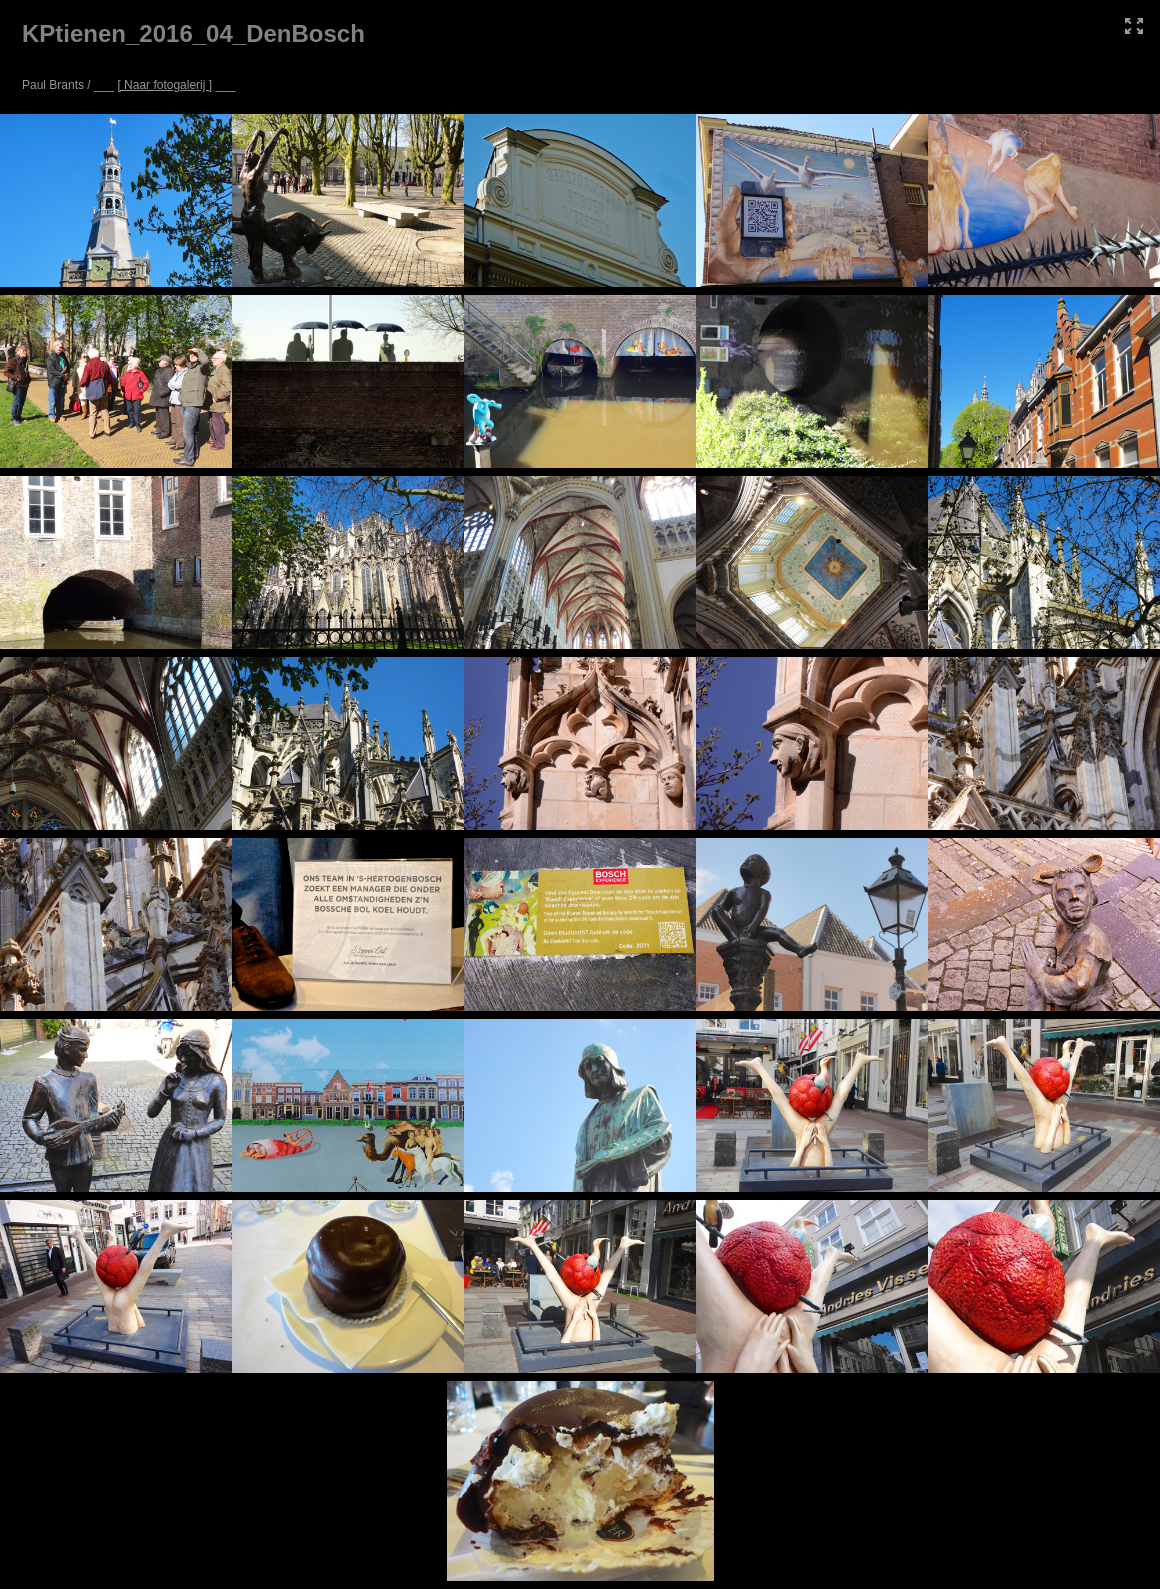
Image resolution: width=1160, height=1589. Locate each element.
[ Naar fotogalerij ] (164, 85)
